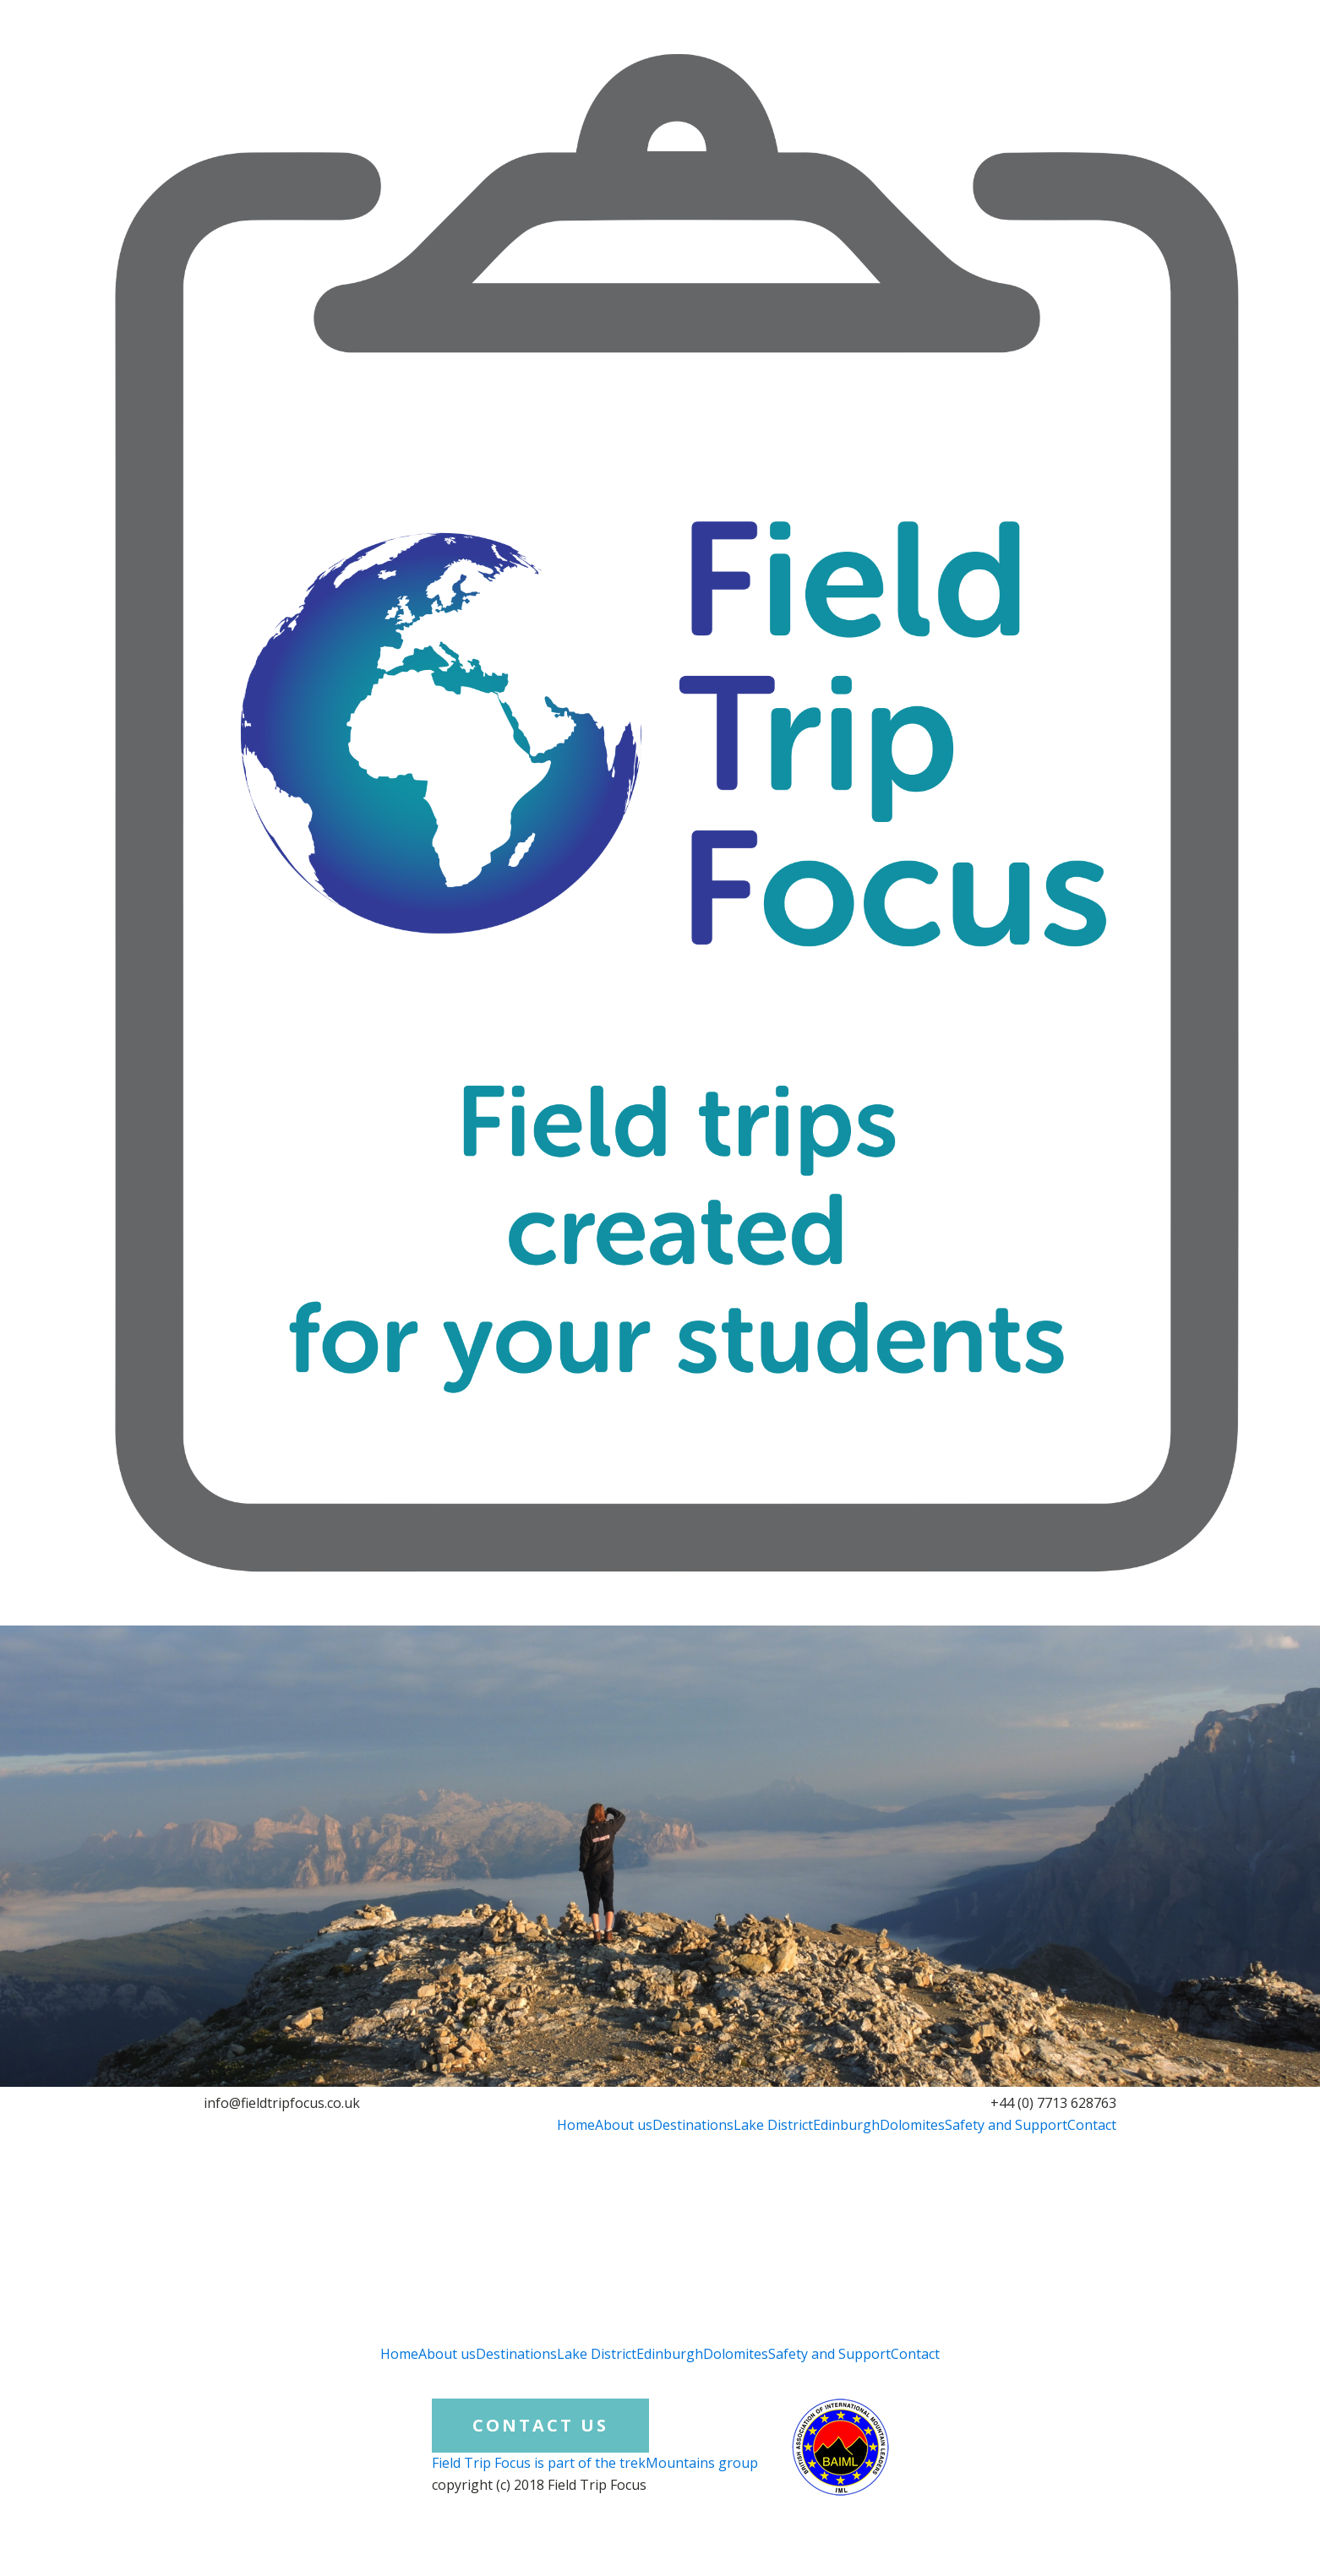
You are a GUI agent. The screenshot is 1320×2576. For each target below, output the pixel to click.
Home (576, 2125)
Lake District (773, 2125)
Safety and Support (1006, 2125)
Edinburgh (846, 2125)
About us (623, 2125)
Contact (1091, 2125)
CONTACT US (540, 2425)
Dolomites (912, 2125)
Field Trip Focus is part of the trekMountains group (595, 2462)
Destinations (693, 2125)
